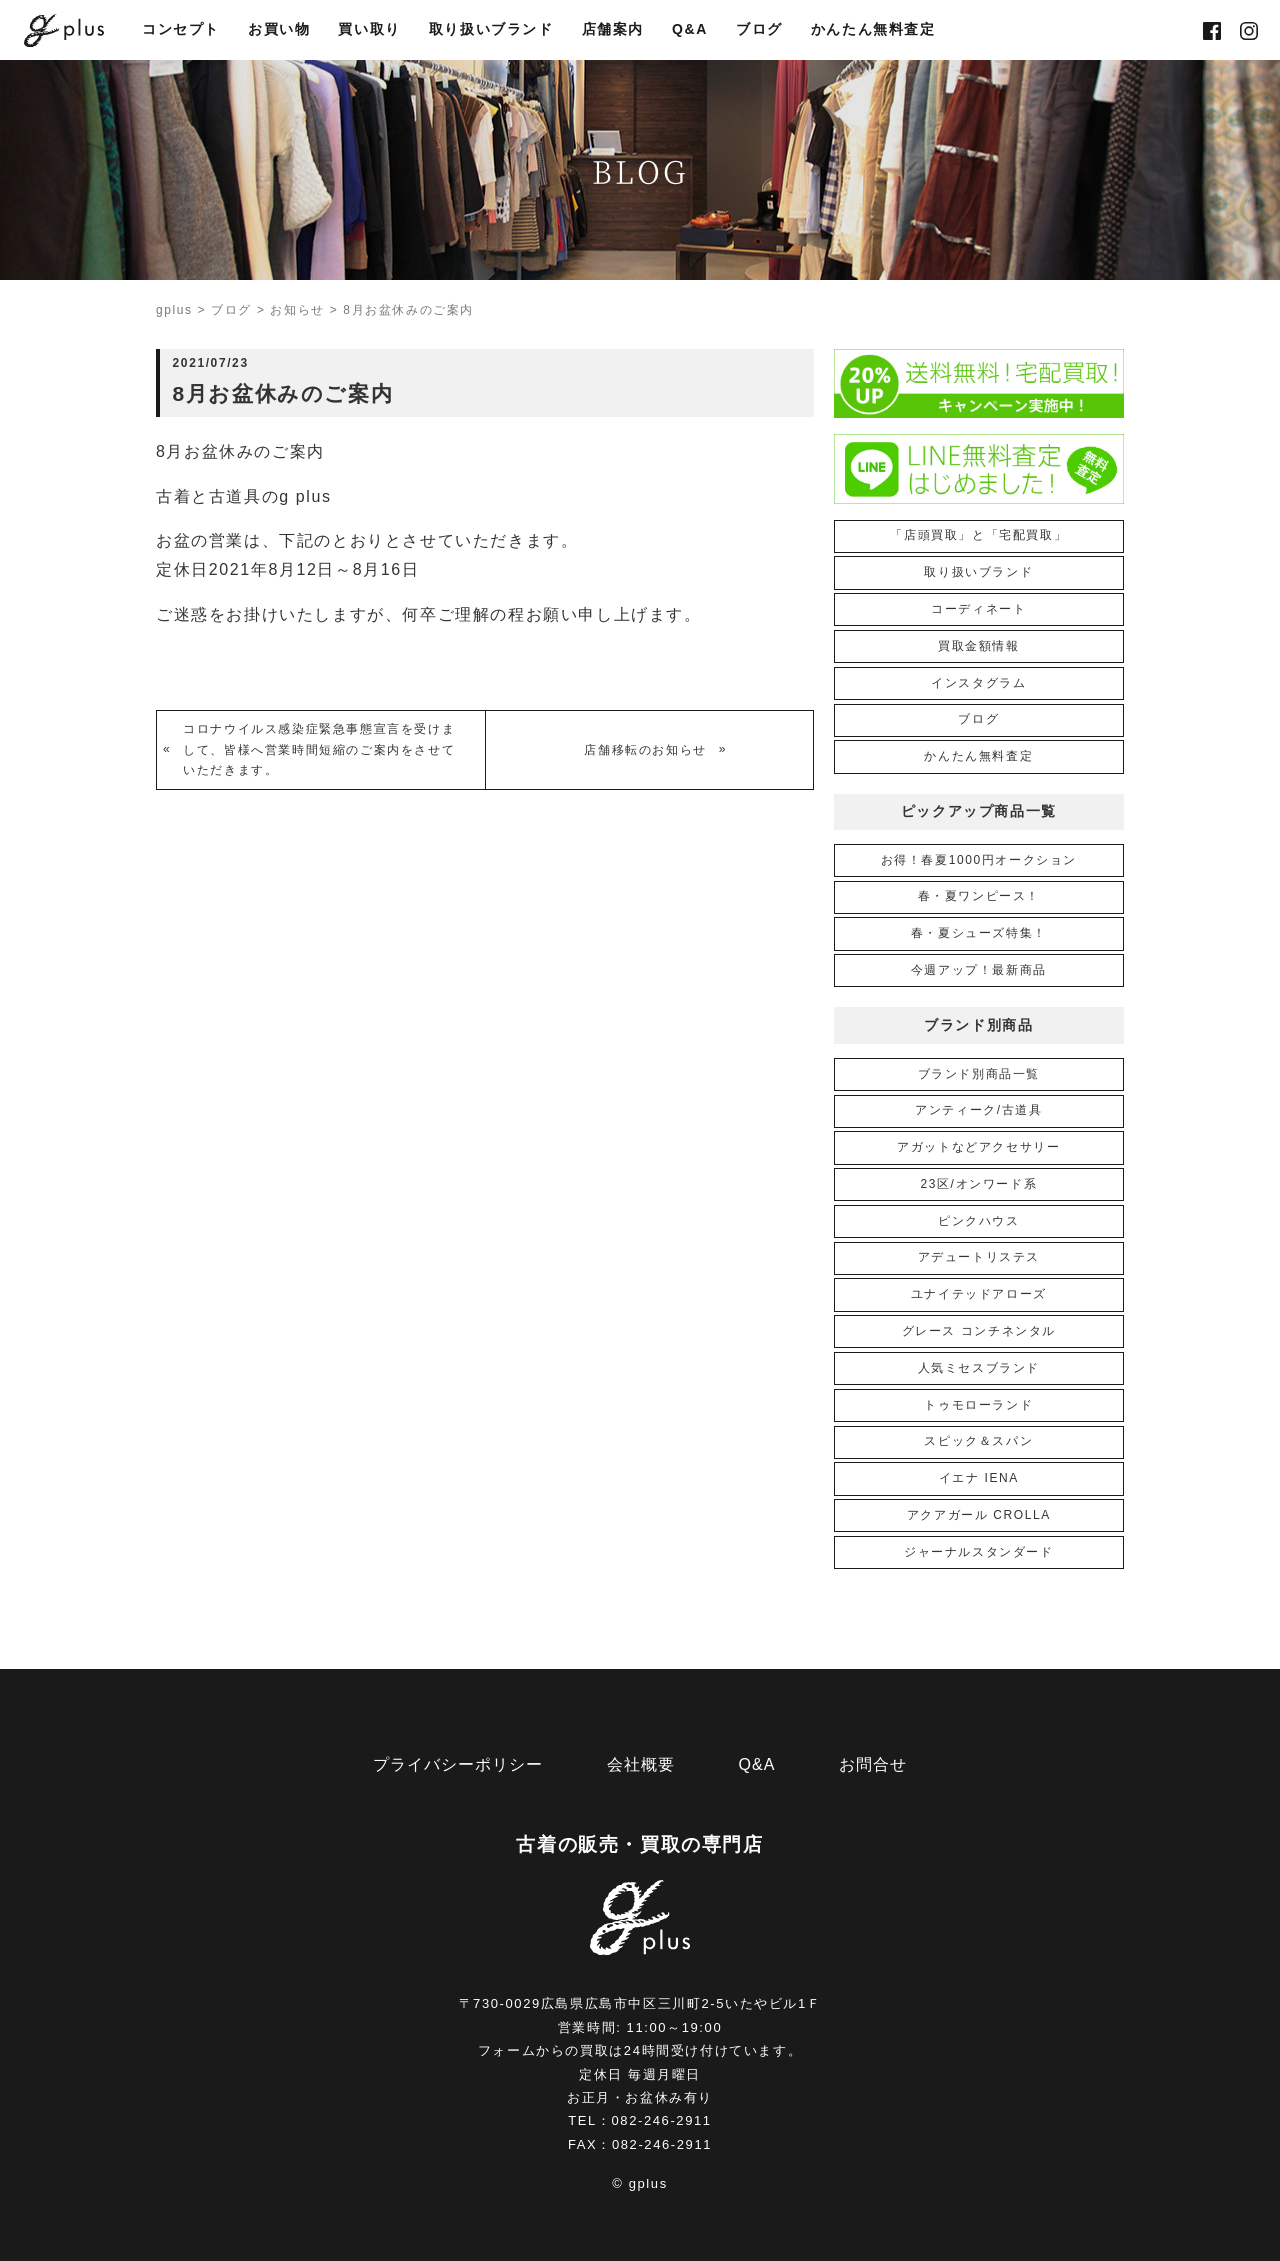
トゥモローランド (978, 1405)
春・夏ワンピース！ (979, 896)
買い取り (369, 30)
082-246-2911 (662, 2120)
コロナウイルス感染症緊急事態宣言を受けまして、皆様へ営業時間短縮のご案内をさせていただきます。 (319, 749)
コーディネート (978, 609)
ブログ (759, 30)
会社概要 (641, 1764)
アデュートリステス (979, 1257)
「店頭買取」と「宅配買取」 (978, 535)
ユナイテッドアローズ (979, 1294)
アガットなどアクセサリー (978, 1147)
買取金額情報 (979, 646)
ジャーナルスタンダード (979, 1552)
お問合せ (873, 1764)
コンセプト (181, 30)
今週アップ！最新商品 (979, 970)
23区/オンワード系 (978, 1184)
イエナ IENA (979, 1478)
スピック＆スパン (978, 1441)
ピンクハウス (979, 1221)
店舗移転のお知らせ (645, 750)
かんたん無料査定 (873, 30)
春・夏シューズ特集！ (979, 933)
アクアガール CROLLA (979, 1515)
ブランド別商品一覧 (979, 1074)
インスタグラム (978, 683)
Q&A (690, 30)
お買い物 (279, 30)
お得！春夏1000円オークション (979, 860)
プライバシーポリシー (458, 1764)
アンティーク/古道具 (978, 1110)
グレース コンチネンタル (979, 1331)
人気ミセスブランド (979, 1368)
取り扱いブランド (491, 30)
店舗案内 (613, 30)
